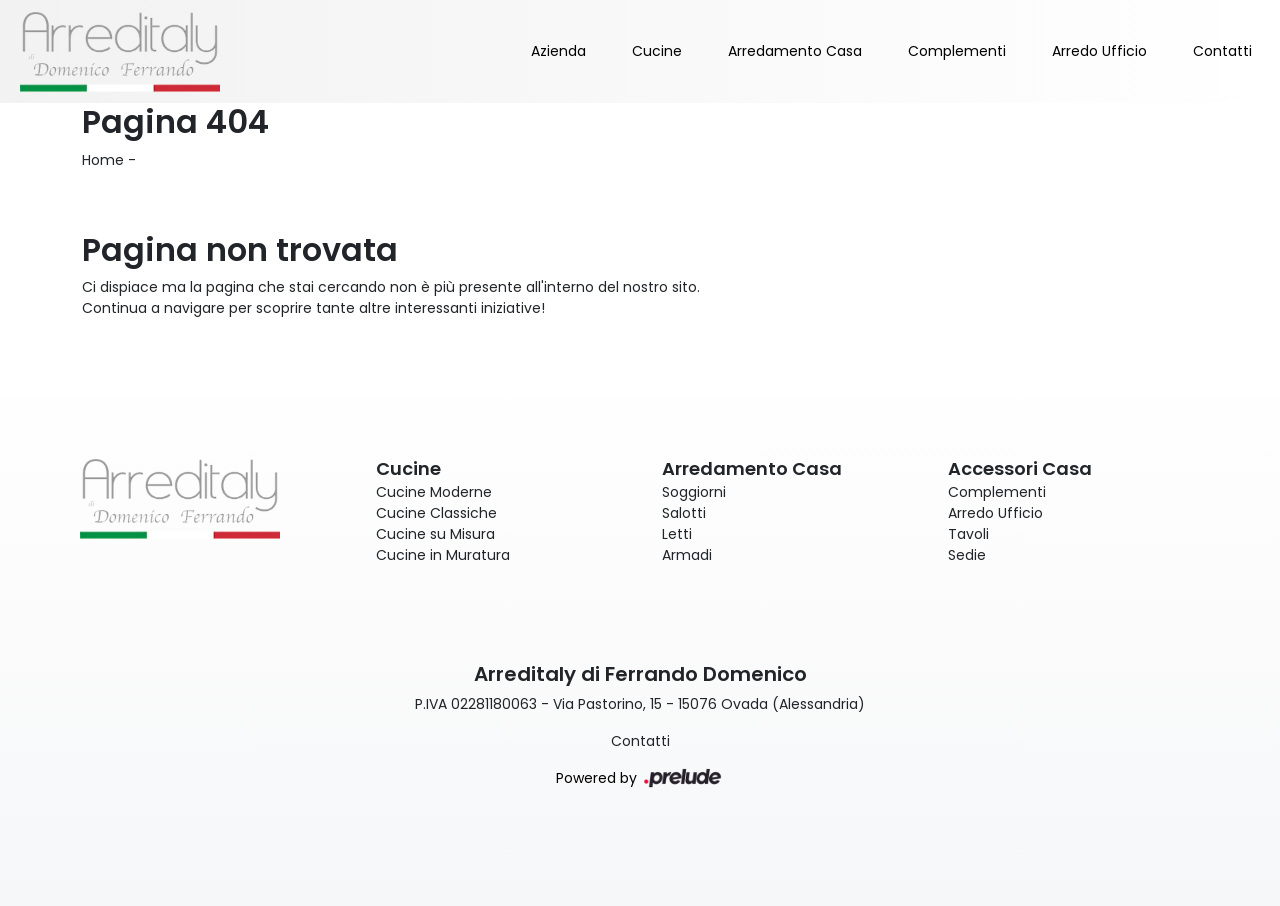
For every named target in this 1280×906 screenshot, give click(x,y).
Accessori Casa (1020, 468)
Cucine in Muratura (443, 555)
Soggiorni (694, 492)
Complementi (957, 51)
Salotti (684, 513)
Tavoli (968, 534)
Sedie (967, 555)
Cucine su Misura (435, 534)
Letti (677, 534)
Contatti (1222, 51)
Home (103, 160)
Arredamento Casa (795, 51)
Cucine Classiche (436, 513)
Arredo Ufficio (1099, 51)
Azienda (558, 51)
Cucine (657, 51)
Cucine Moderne (434, 492)
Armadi (687, 555)
